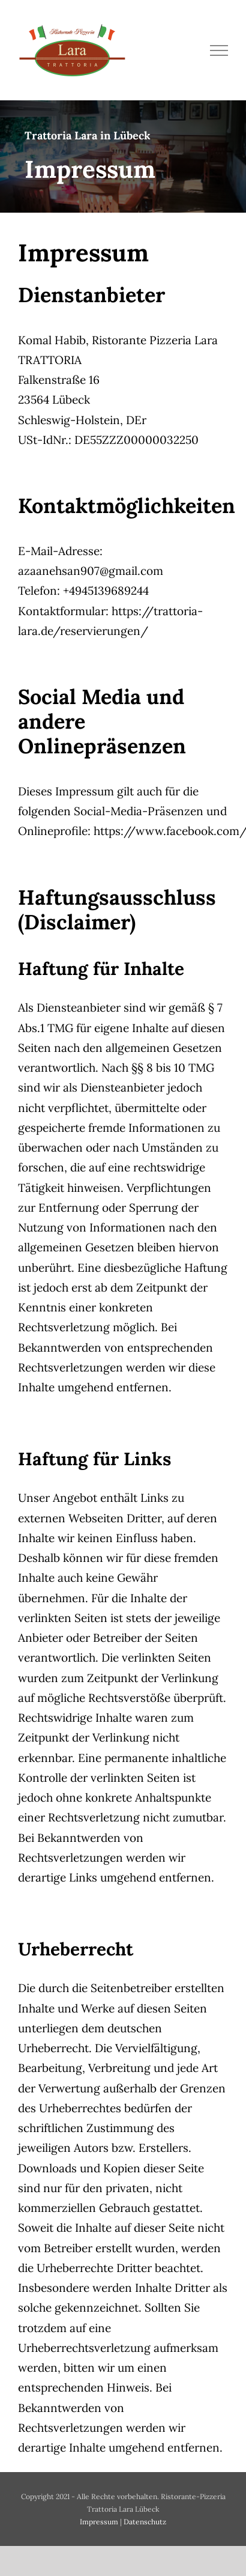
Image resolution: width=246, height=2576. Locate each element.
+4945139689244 (106, 590)
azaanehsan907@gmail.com (90, 571)
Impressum (99, 2521)
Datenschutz (145, 2521)
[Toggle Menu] (219, 50)
